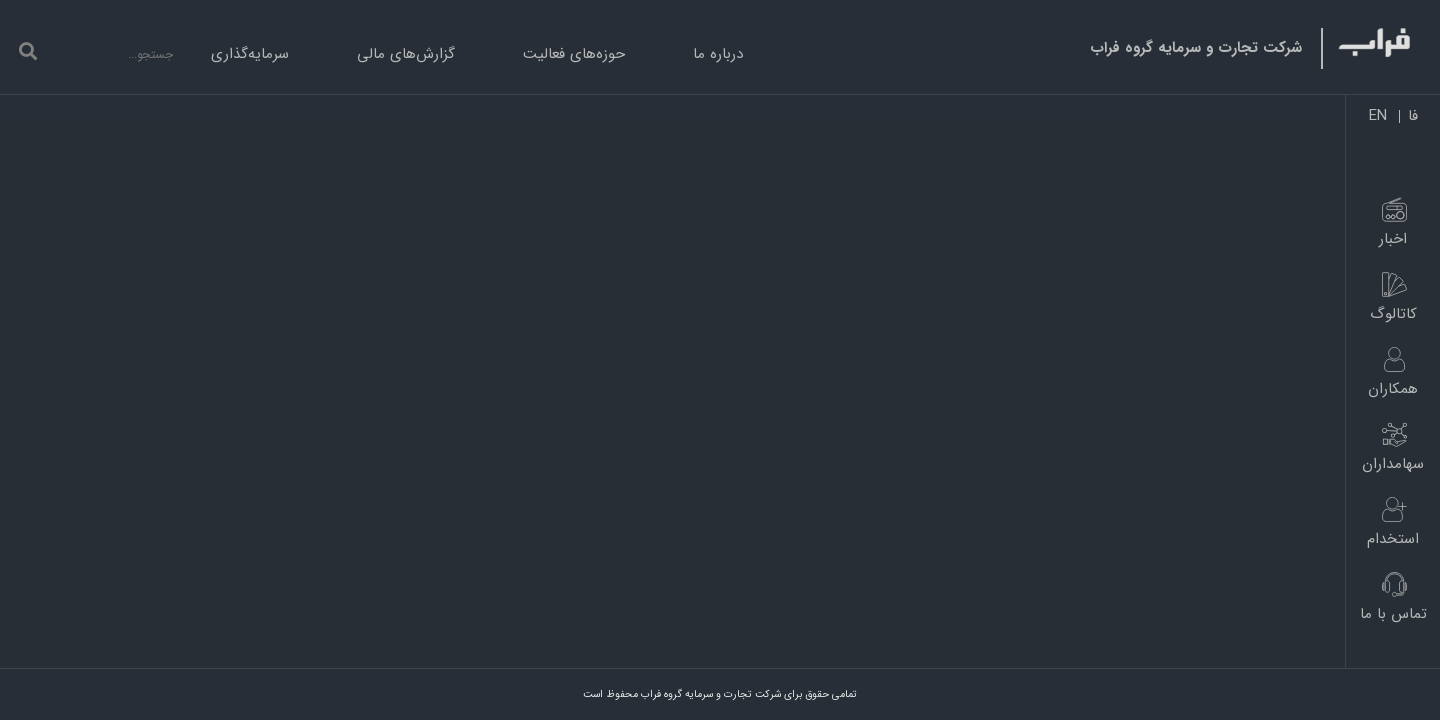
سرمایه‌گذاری (250, 54)
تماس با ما (1393, 614)
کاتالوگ (1393, 314)
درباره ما (718, 54)
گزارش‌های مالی (406, 54)
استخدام (1393, 539)
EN (1378, 116)
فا (1413, 116)
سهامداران (1393, 464)
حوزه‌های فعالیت (574, 54)
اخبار (1393, 239)
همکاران (1393, 389)
